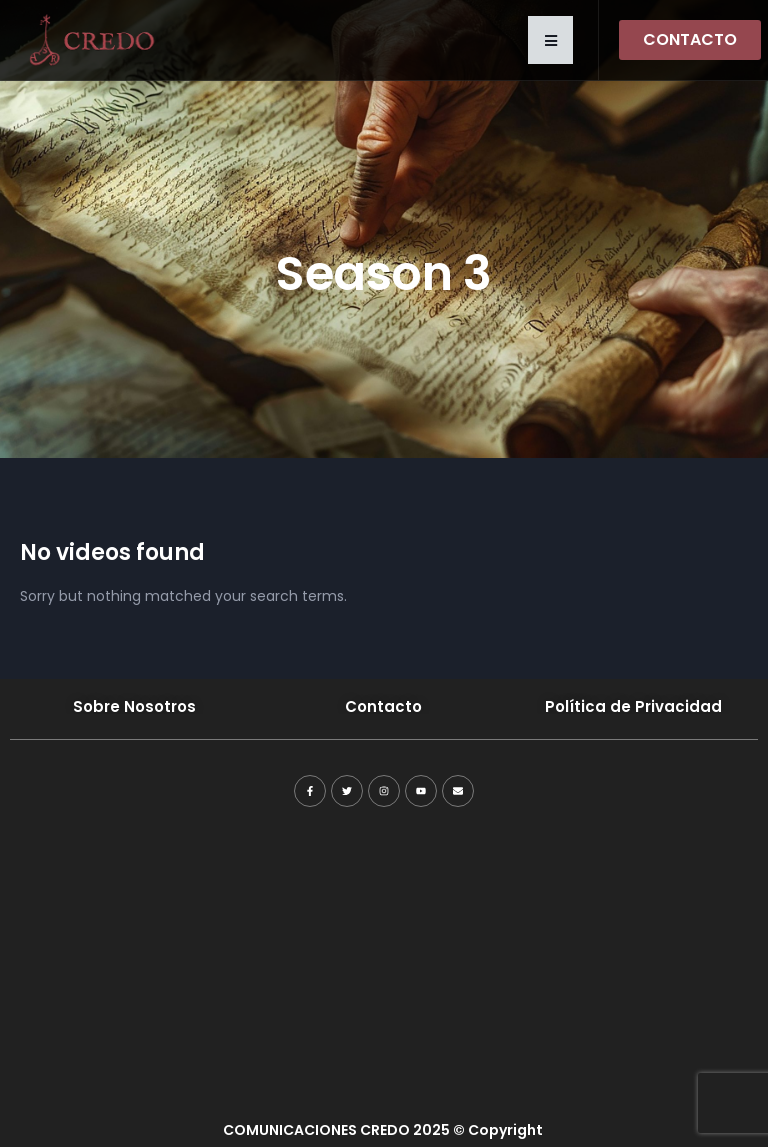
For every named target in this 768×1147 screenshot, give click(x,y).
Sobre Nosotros (134, 706)
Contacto (383, 706)
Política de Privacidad (633, 706)
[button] (550, 40)
